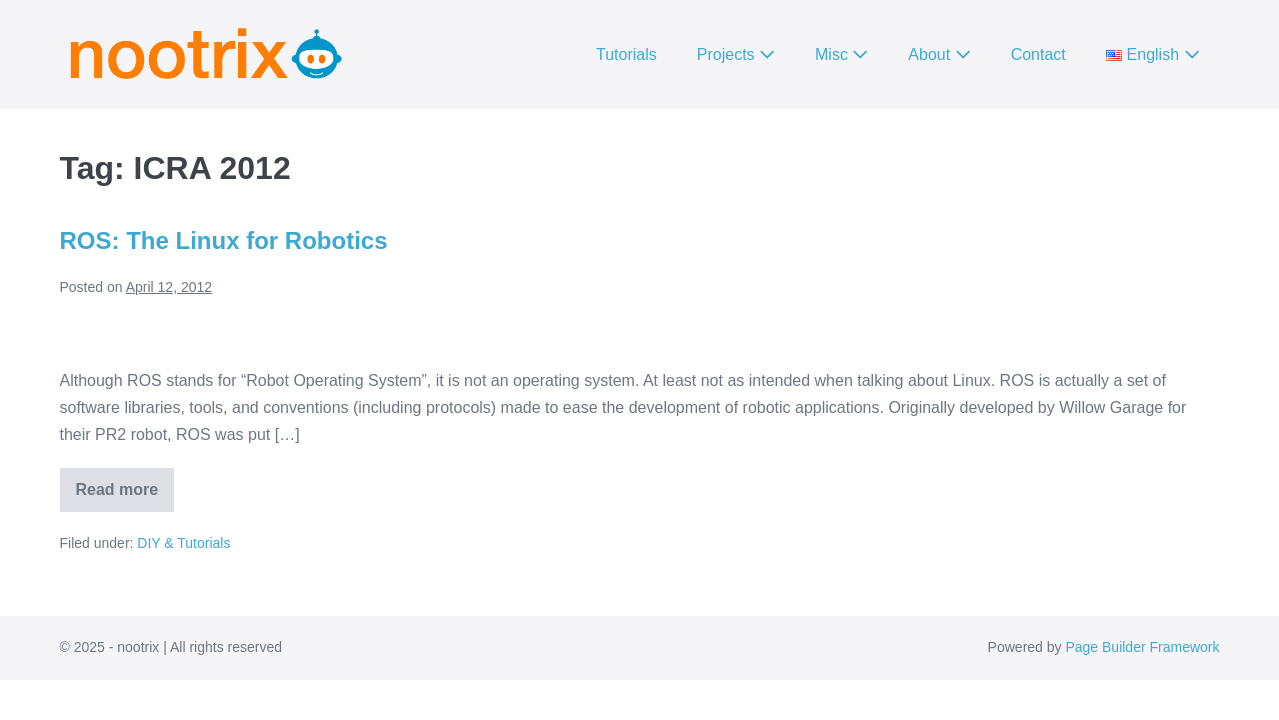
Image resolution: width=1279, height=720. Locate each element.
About (939, 54)
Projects (736, 54)
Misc (841, 54)
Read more (125, 496)
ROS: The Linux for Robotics (224, 240)
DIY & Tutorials (183, 543)
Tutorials (626, 54)
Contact (1038, 54)
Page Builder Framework (1142, 647)
